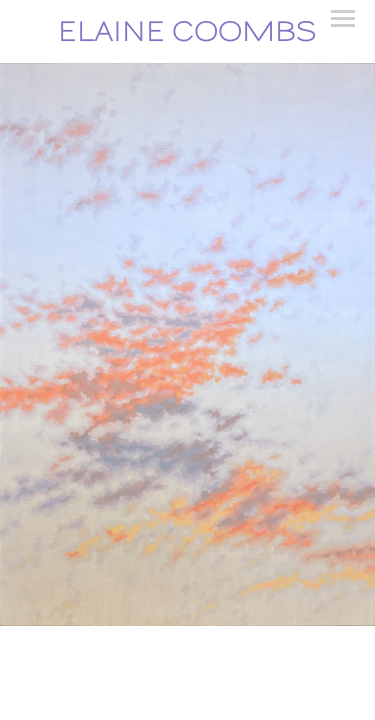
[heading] (187, 31)
